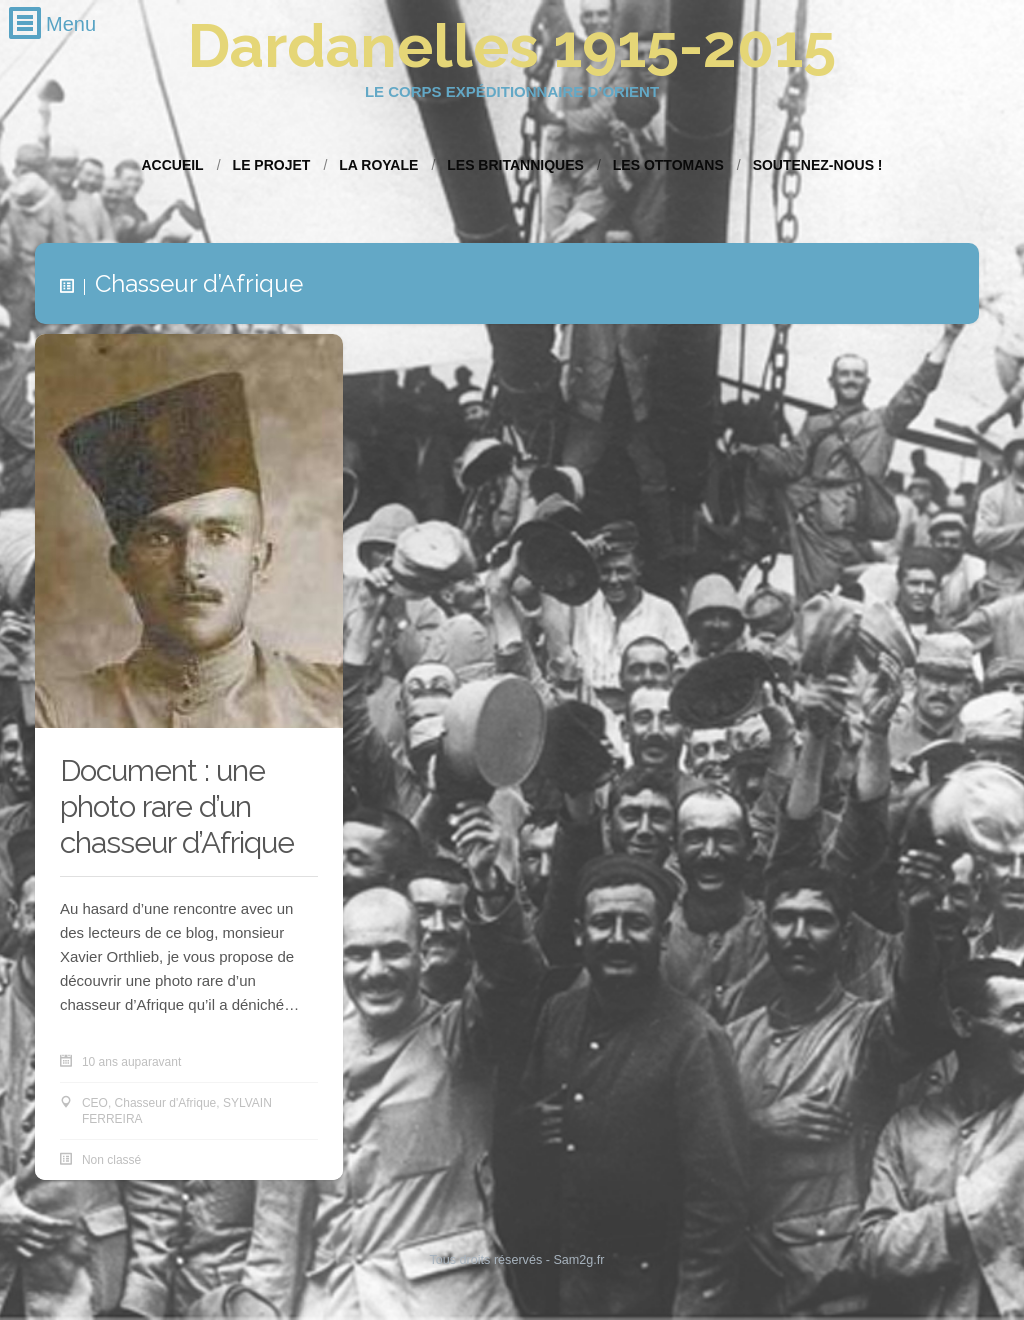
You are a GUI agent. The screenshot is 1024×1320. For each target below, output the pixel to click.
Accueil (172, 165)
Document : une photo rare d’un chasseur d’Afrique (177, 806)
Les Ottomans (668, 165)
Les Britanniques (515, 165)
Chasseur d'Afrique (166, 1103)
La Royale (378, 165)
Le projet (272, 165)
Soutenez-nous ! (818, 165)
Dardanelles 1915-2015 (512, 46)
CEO (95, 1103)
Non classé (111, 1160)
